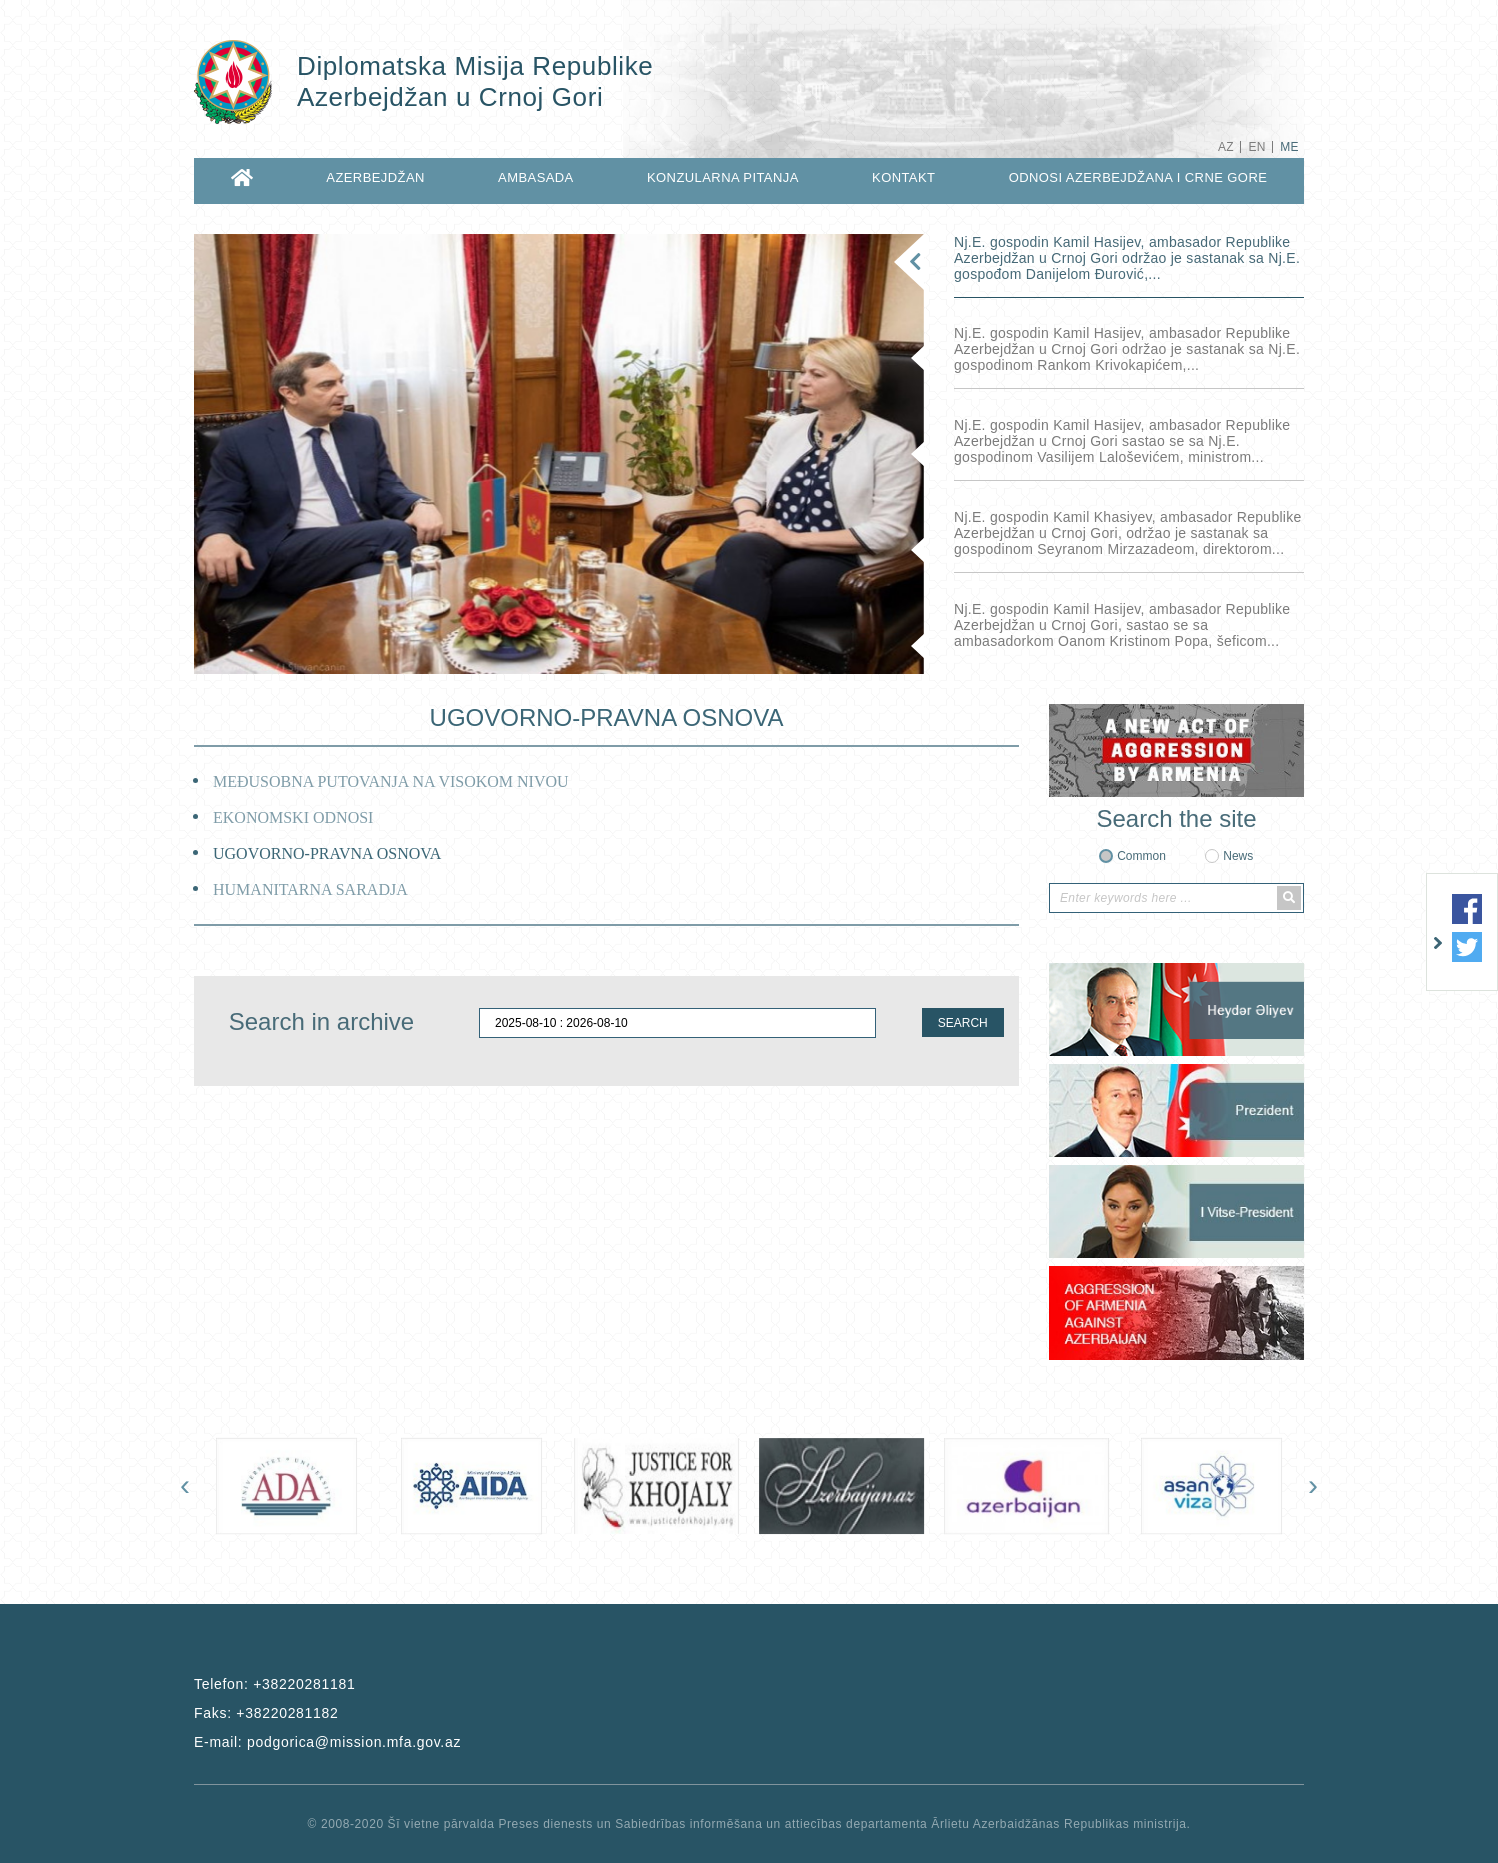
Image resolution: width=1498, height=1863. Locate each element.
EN (1256, 147)
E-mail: (327, 1742)
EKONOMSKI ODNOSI (293, 817)
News (1238, 856)
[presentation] (185, 1485)
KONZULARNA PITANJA (723, 177)
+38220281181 (304, 1684)
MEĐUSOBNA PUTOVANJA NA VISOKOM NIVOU (391, 781)
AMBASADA (536, 177)
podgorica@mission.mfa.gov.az (354, 1742)
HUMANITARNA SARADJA (310, 889)
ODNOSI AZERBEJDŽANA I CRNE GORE (1138, 177)
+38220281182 (287, 1713)
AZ (1226, 147)
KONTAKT (903, 177)
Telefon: (274, 1684)
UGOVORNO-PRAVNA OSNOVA (327, 853)
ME (1289, 147)
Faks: (266, 1713)
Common (1141, 856)
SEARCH (963, 1023)
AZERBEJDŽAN (375, 177)
